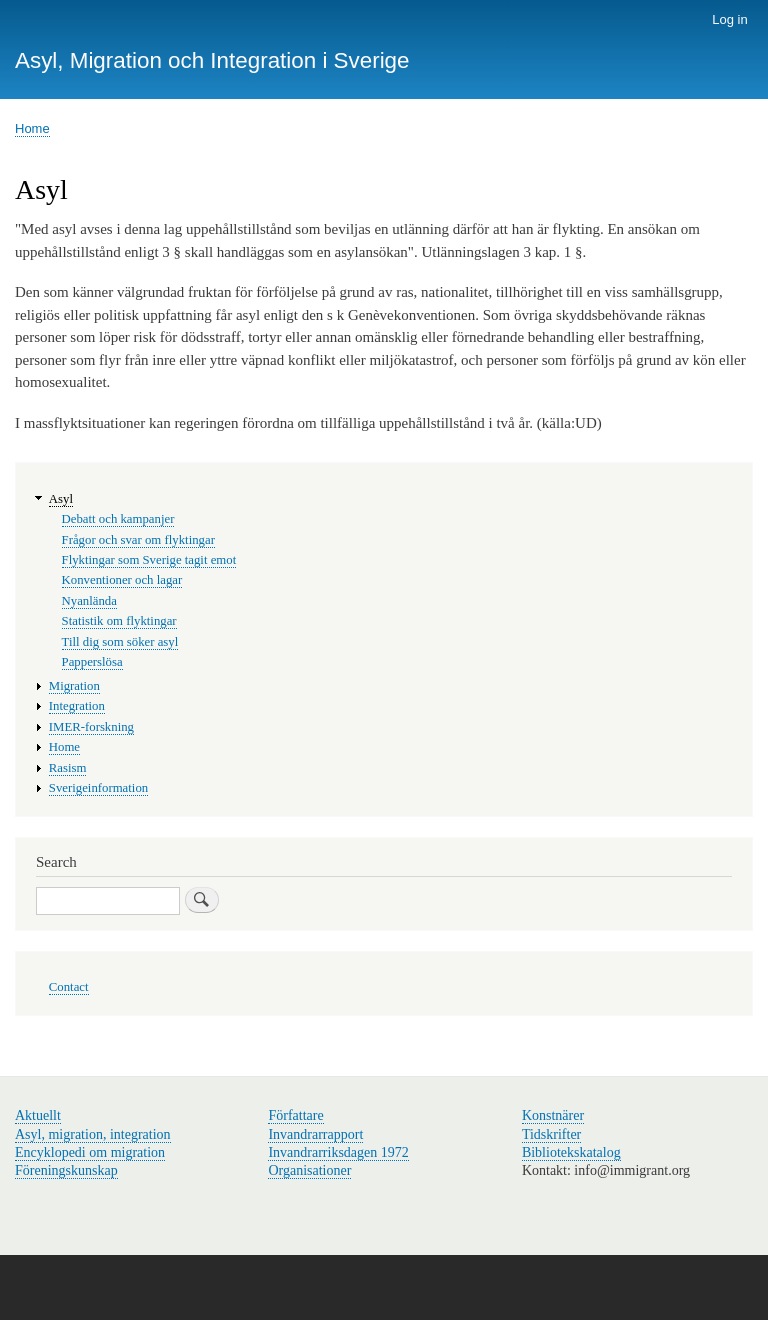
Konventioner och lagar (122, 580)
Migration (74, 686)
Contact (69, 987)
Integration (77, 706)
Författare (295, 1115)
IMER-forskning (91, 727)
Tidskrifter (551, 1134)
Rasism (68, 768)
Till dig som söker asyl (120, 642)
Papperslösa (92, 662)
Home (32, 128)
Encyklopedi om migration (90, 1152)
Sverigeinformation (98, 788)
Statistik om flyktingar (119, 621)
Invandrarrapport (315, 1134)
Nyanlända (89, 601)
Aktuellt (38, 1115)
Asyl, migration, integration (93, 1134)
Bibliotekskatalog (571, 1152)
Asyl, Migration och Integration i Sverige (212, 60)
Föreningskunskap (66, 1170)
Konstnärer (553, 1115)
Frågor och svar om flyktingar (138, 540)
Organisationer (309, 1170)
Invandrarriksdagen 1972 (338, 1152)
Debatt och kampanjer (118, 519)
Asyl (61, 499)
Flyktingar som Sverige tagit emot (149, 560)
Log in (729, 19)
